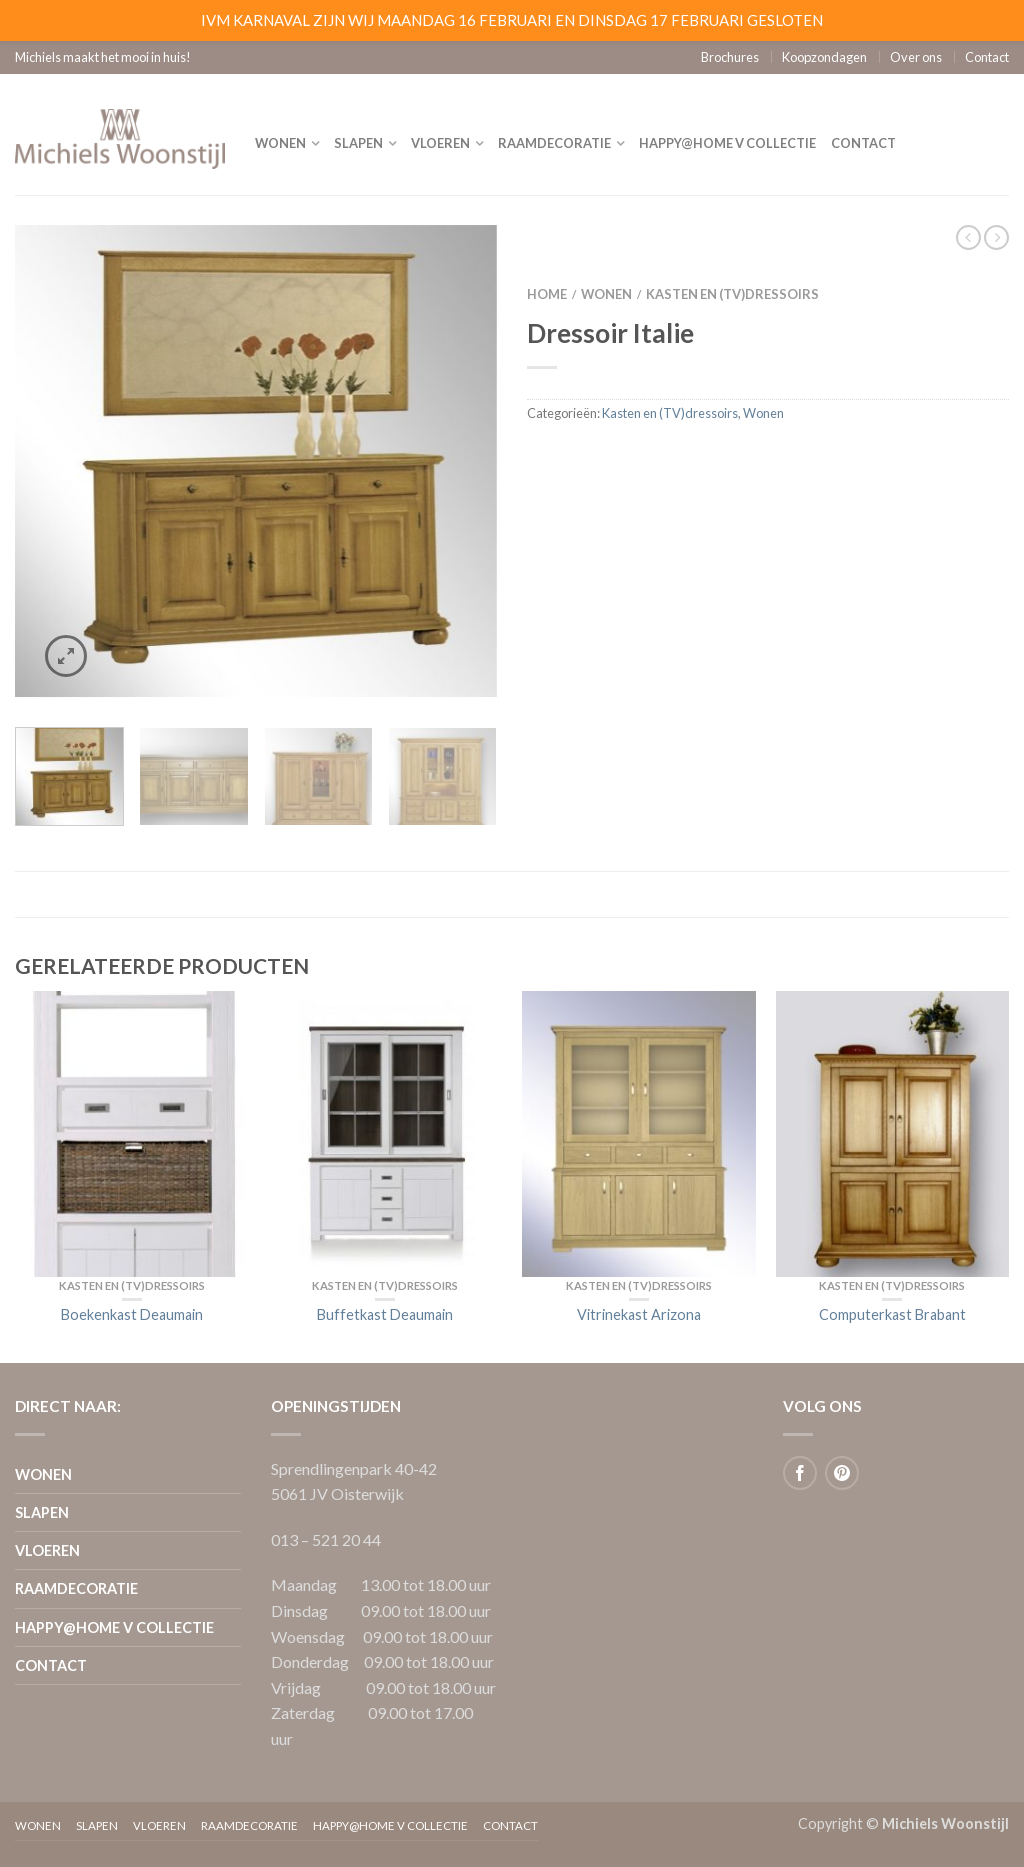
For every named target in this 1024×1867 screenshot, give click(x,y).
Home (547, 294)
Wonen (280, 143)
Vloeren (440, 143)
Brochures (730, 57)
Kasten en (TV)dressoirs (732, 294)
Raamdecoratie (554, 143)
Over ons (916, 57)
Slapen (358, 143)
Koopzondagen (824, 57)
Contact (987, 57)
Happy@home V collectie (727, 143)
